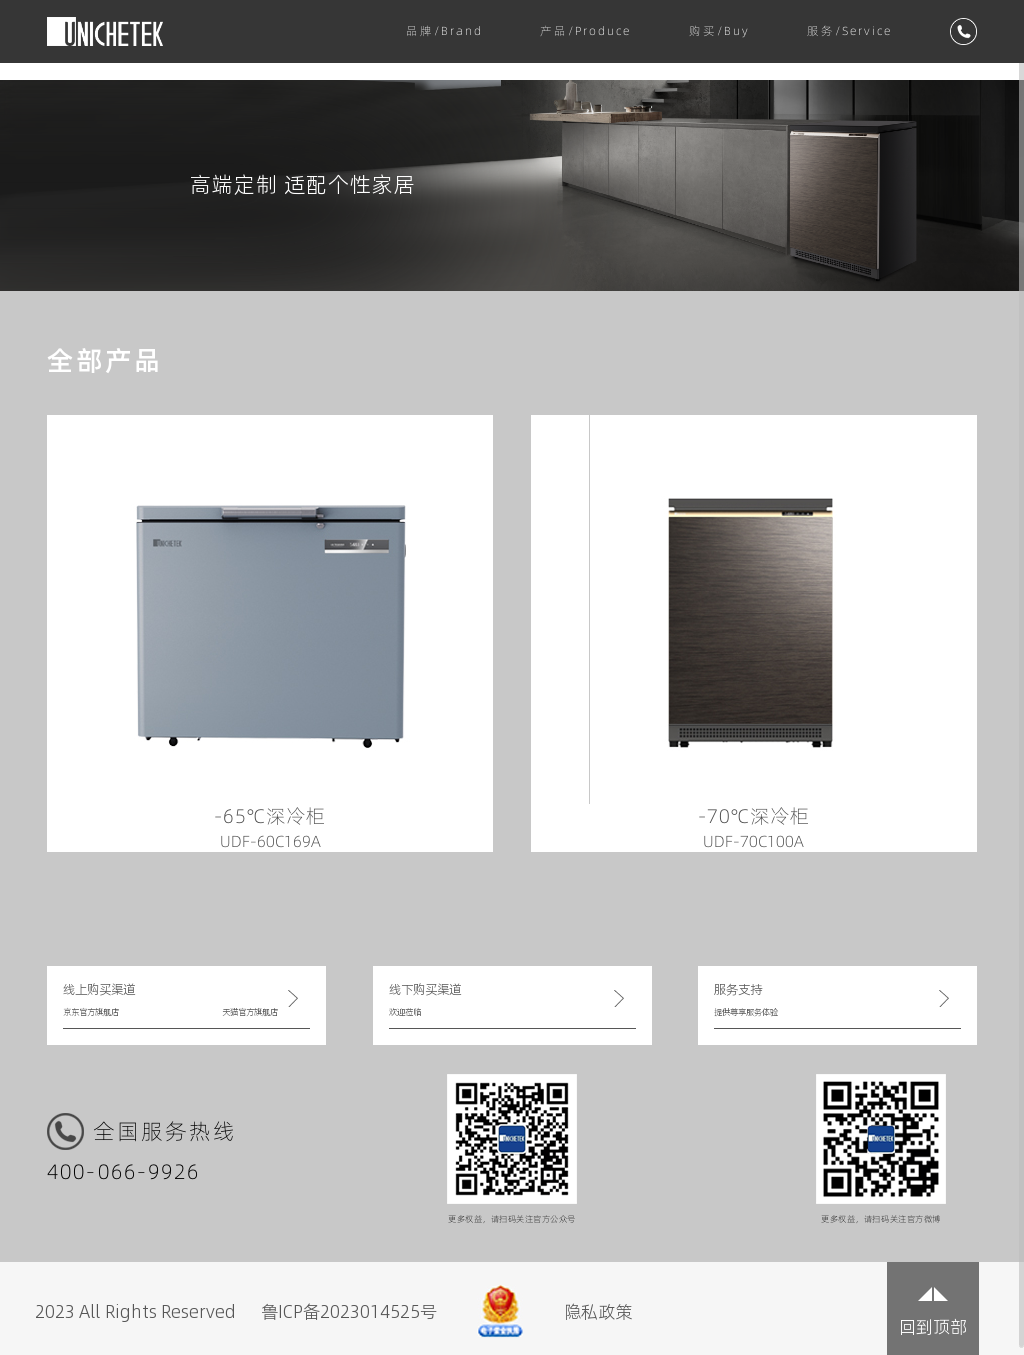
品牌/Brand (444, 31)
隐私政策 (598, 1311)
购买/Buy (719, 31)
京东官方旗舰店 (91, 1012)
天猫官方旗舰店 (250, 1012)
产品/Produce (585, 31)
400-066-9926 (124, 1172)
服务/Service (849, 31)
